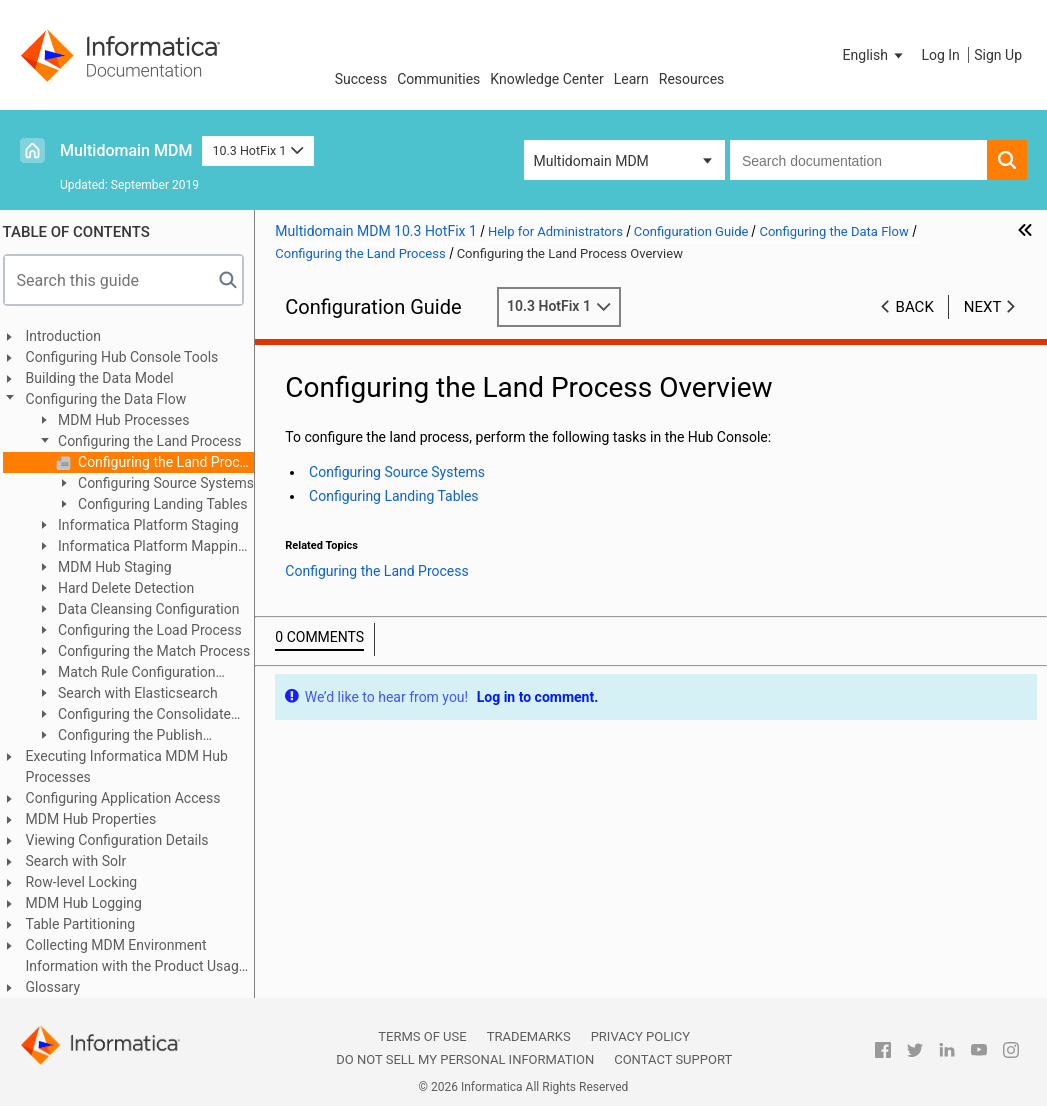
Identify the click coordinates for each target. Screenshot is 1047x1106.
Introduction (70, 336)
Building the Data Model (107, 378)
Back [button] (915, 307)
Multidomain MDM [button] (591, 161)
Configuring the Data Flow (113, 399)
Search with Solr (83, 861)
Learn (631, 79)
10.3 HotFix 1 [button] (257, 150)
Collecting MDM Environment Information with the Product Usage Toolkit (143, 957)
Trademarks (529, 1036)
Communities (438, 79)
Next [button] (983, 307)
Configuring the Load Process (155, 630)
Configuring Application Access (130, 798)
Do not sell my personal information (465, 1059)
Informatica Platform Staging (154, 525)
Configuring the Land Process (155, 441)
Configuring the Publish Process (126, 736)
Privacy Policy (640, 1036)
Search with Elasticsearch (143, 693)
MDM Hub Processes (129, 420)
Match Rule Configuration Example (133, 673)
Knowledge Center (546, 79)
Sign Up (998, 55)
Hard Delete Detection (132, 588)
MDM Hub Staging (120, 567)
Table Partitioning (88, 924)
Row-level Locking (89, 882)
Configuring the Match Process (160, 651)
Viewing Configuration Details (124, 840)
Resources (692, 79)
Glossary (60, 987)
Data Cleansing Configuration (154, 609)
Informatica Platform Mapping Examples (148, 547)
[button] (875, 55)
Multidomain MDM (126, 150)
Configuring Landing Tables (168, 504)
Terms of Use (422, 1036)
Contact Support (673, 1059)
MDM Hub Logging (91, 903)
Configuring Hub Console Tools (129, 357)
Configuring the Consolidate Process (140, 715)
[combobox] (858, 160)
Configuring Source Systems (171, 483)
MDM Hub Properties (98, 819)
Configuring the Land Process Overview (172, 462)
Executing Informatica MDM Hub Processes (134, 766)
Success (361, 79)
